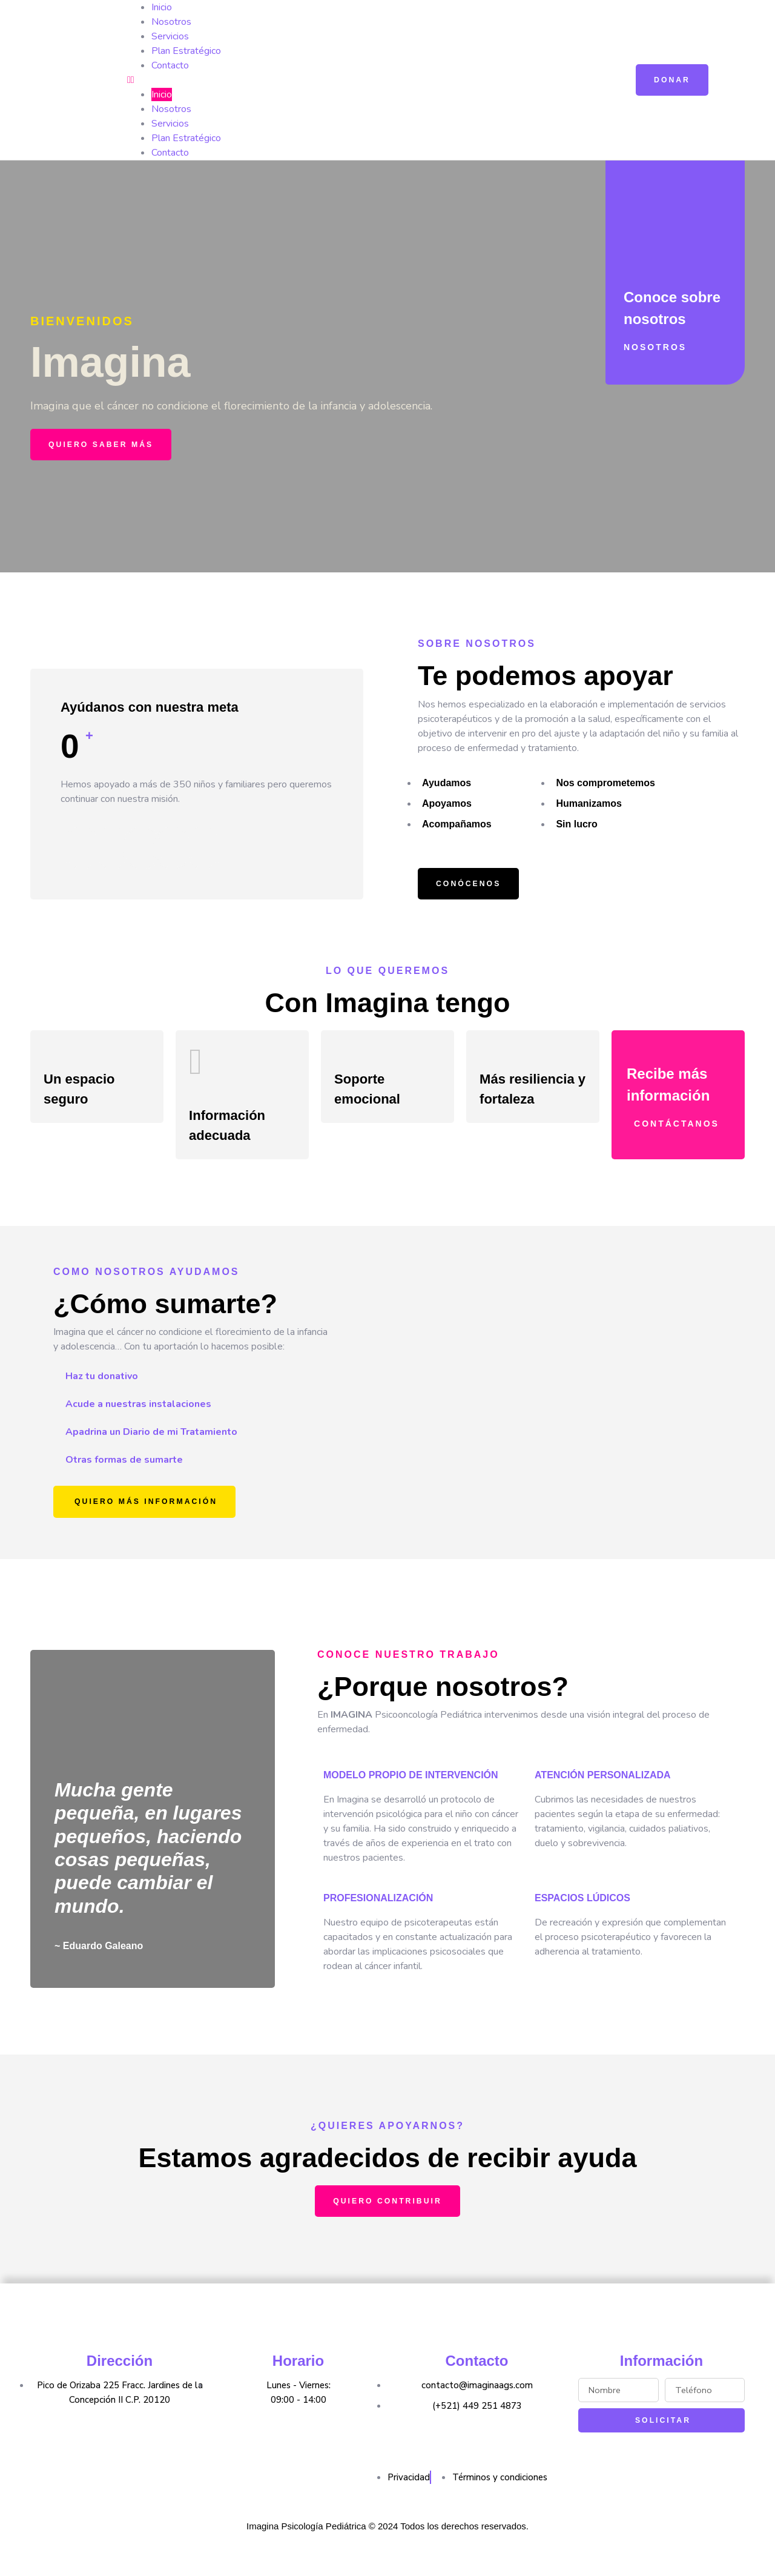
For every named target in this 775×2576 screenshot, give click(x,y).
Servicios (170, 36)
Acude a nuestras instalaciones (138, 1418)
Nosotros (171, 21)
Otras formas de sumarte (124, 1474)
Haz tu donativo (101, 1390)
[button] (363, 80)
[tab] (205, 1391)
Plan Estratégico (186, 51)
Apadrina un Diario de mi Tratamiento (151, 1446)
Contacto (170, 65)
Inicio (161, 7)
